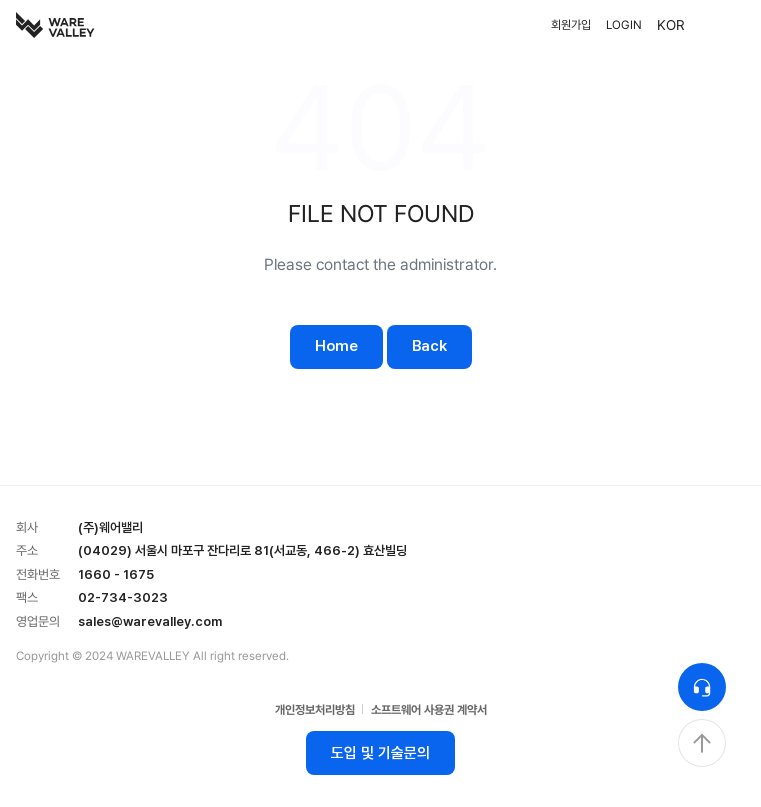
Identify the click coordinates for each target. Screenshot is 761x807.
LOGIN (624, 25)
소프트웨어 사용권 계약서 (429, 710)
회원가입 (571, 25)
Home (336, 346)
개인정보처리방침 (315, 710)
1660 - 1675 (116, 574)
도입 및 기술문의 (380, 753)
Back (429, 346)
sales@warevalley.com (150, 621)
